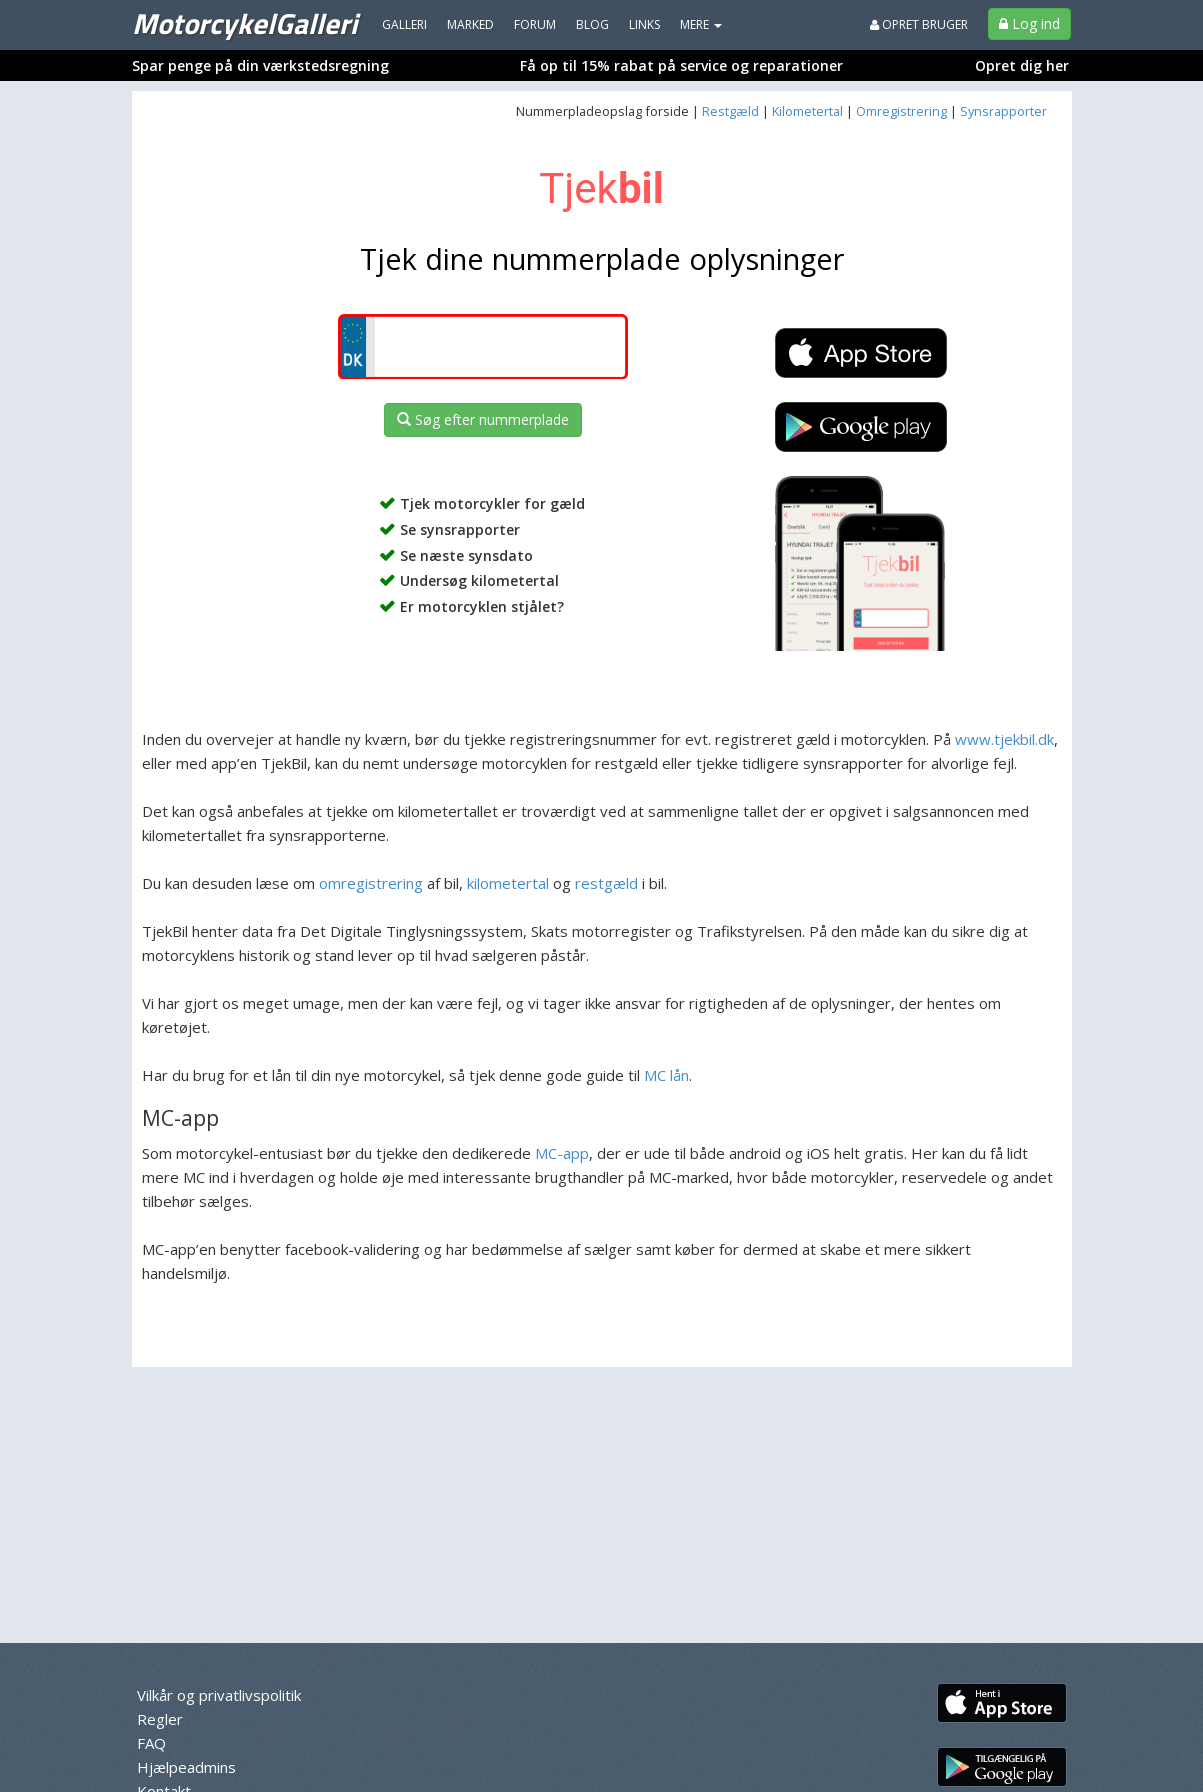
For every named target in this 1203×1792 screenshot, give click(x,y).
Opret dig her (1022, 65)
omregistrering (371, 883)
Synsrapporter (1003, 111)
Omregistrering (901, 111)
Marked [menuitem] (470, 24)
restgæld (606, 883)
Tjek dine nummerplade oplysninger (602, 258)
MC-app (562, 1153)
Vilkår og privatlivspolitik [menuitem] (219, 1695)
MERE (701, 24)
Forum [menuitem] (535, 24)
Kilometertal (807, 111)
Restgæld (730, 111)
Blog (592, 24)
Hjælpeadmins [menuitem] (186, 1767)
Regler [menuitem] (160, 1719)
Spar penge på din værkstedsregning (260, 65)
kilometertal (508, 883)
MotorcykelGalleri (244, 23)
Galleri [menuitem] (404, 24)
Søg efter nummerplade (483, 419)
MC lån (666, 1075)
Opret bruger (919, 24)
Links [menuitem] (644, 24)
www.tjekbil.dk (1004, 739)
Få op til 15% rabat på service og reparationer (681, 65)
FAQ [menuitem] (151, 1743)
